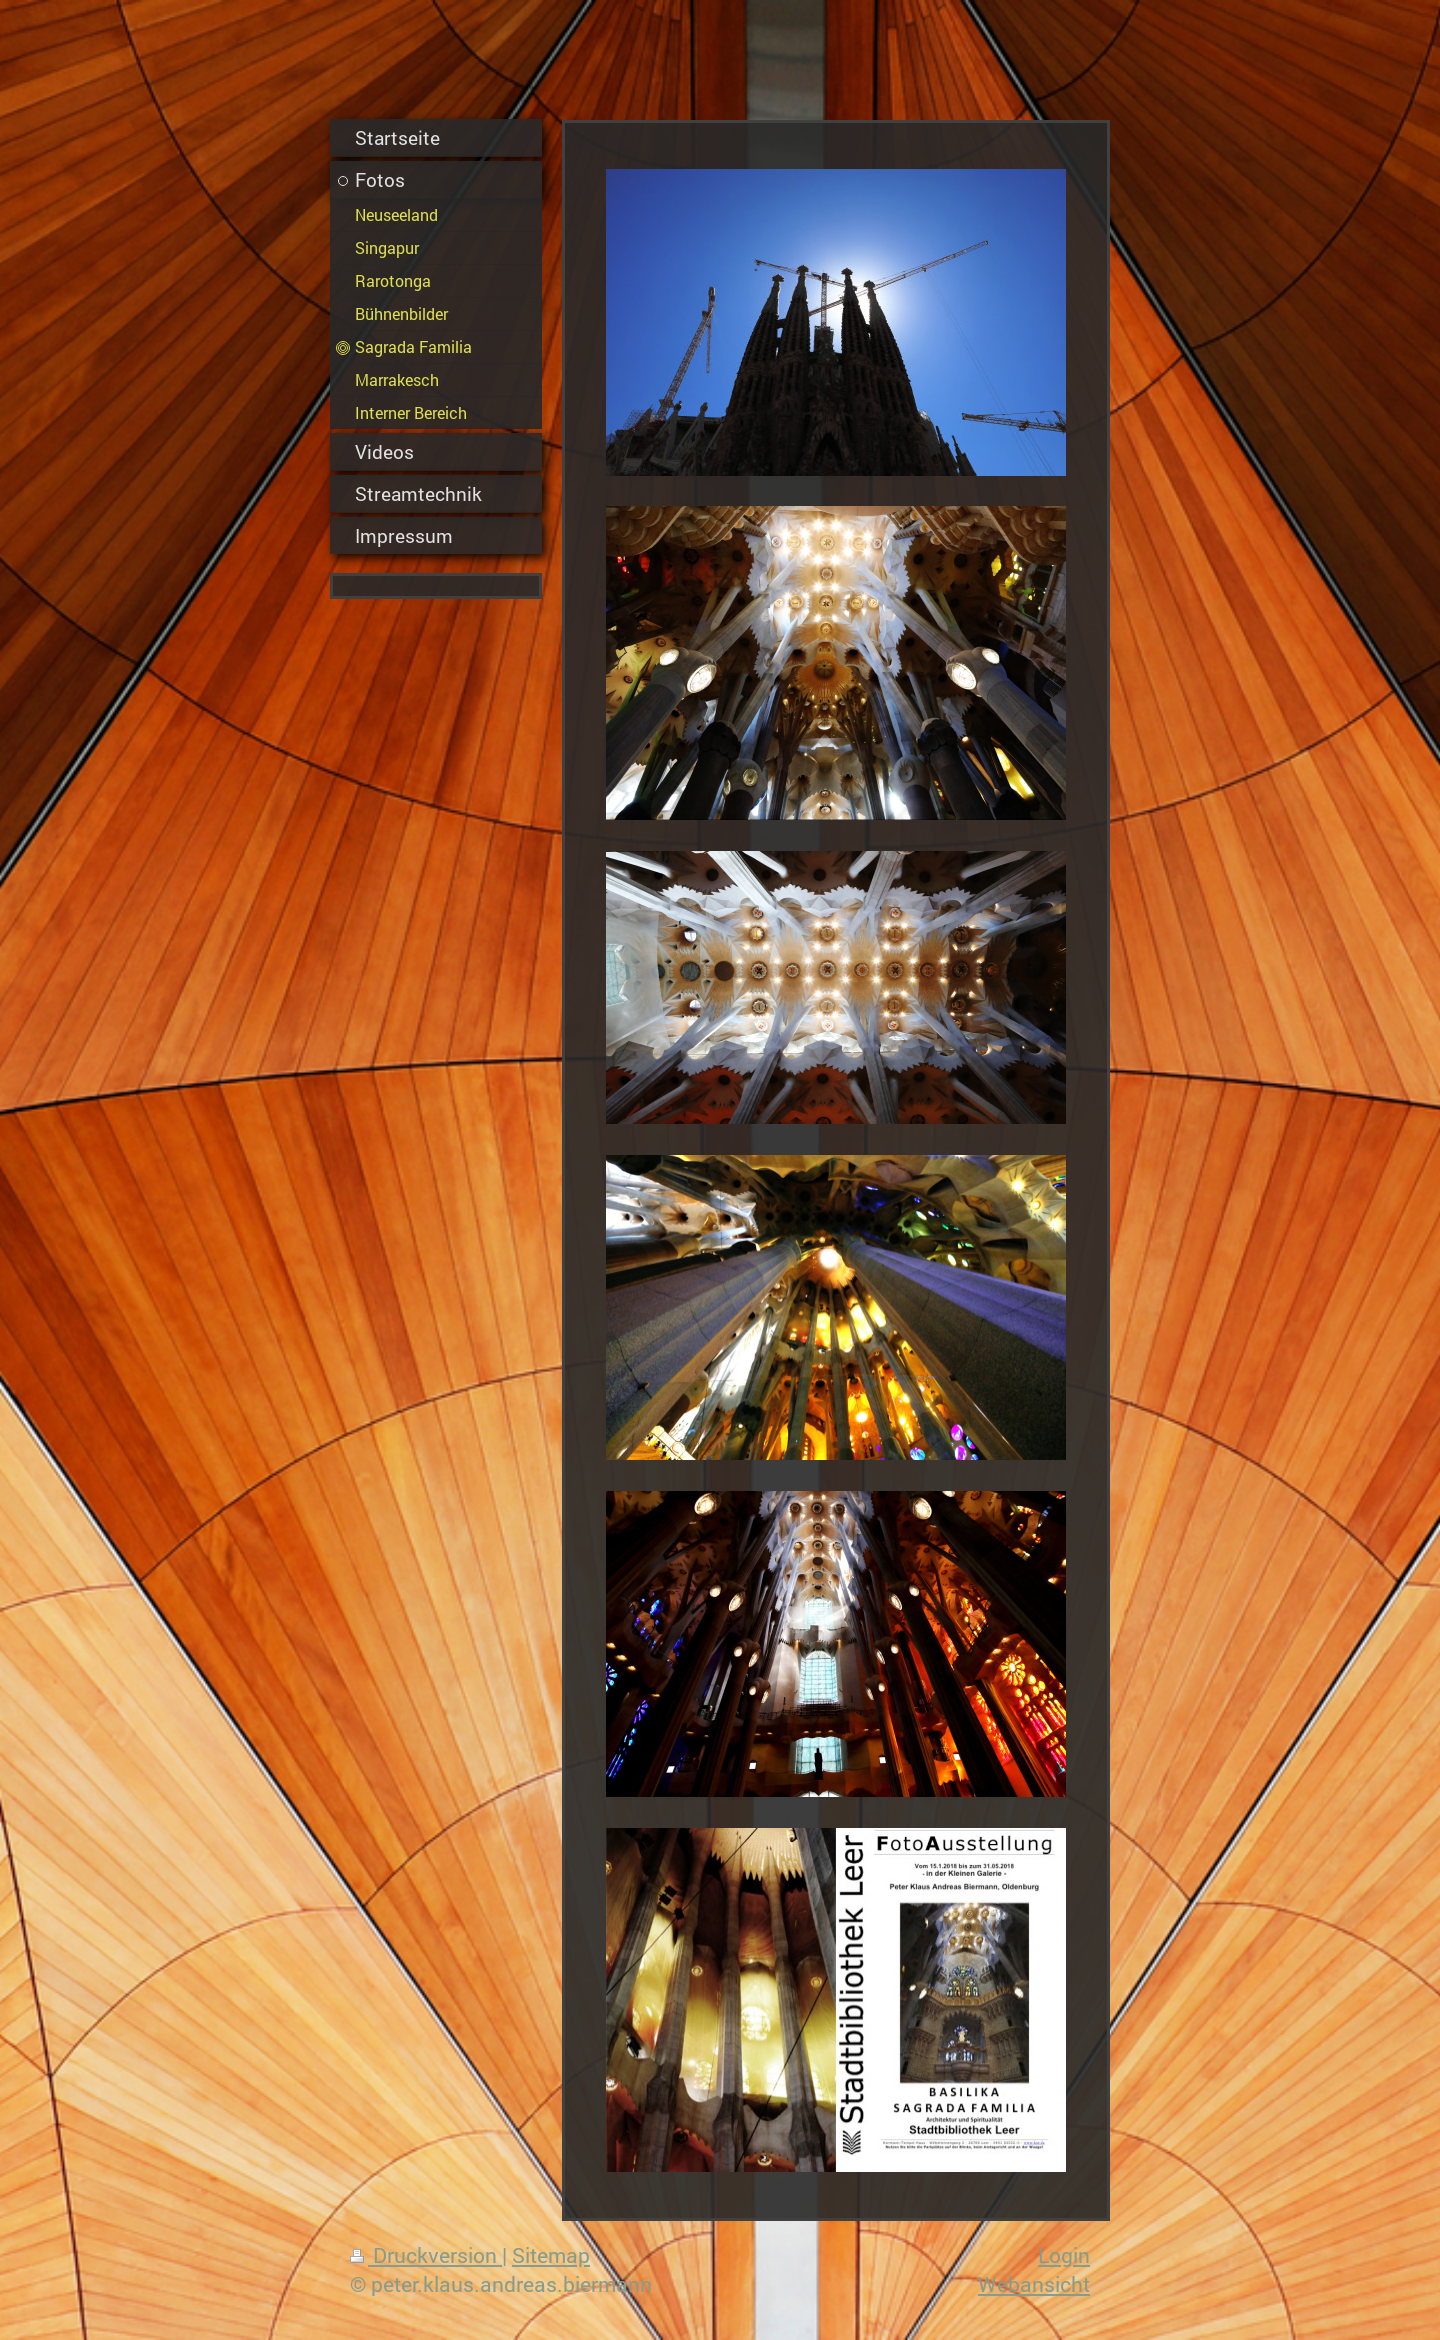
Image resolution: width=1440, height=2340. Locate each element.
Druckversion (426, 2255)
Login (1064, 2255)
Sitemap (551, 2255)
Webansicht (1034, 2284)
